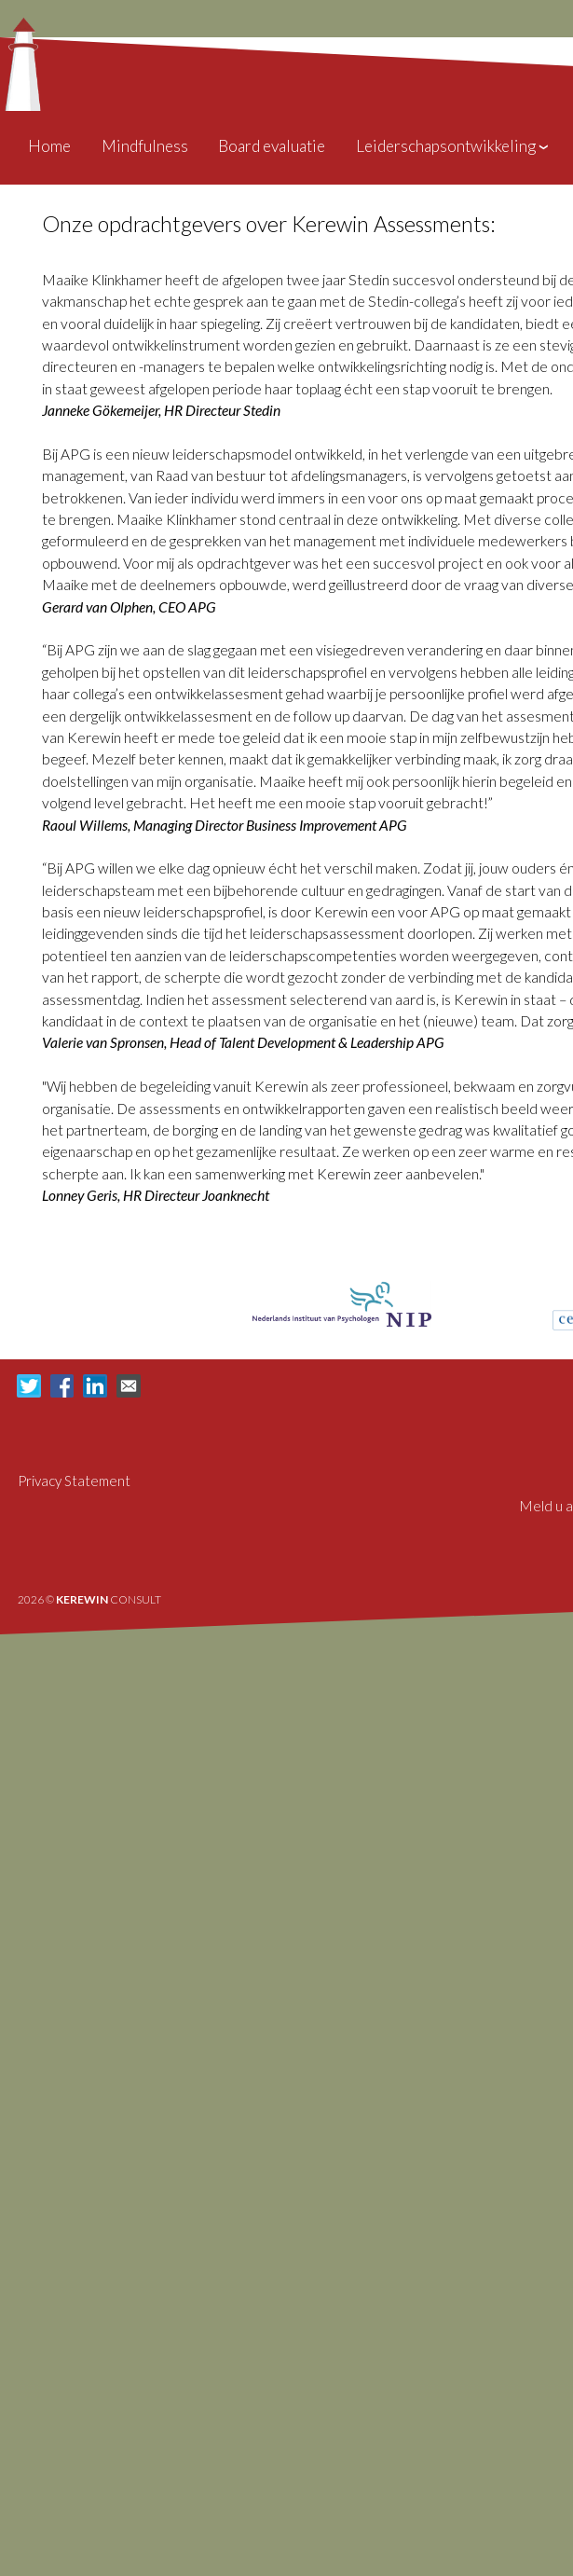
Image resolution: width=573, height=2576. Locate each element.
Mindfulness (145, 146)
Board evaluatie (271, 146)
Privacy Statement (74, 1480)
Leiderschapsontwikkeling (453, 146)
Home (49, 146)
